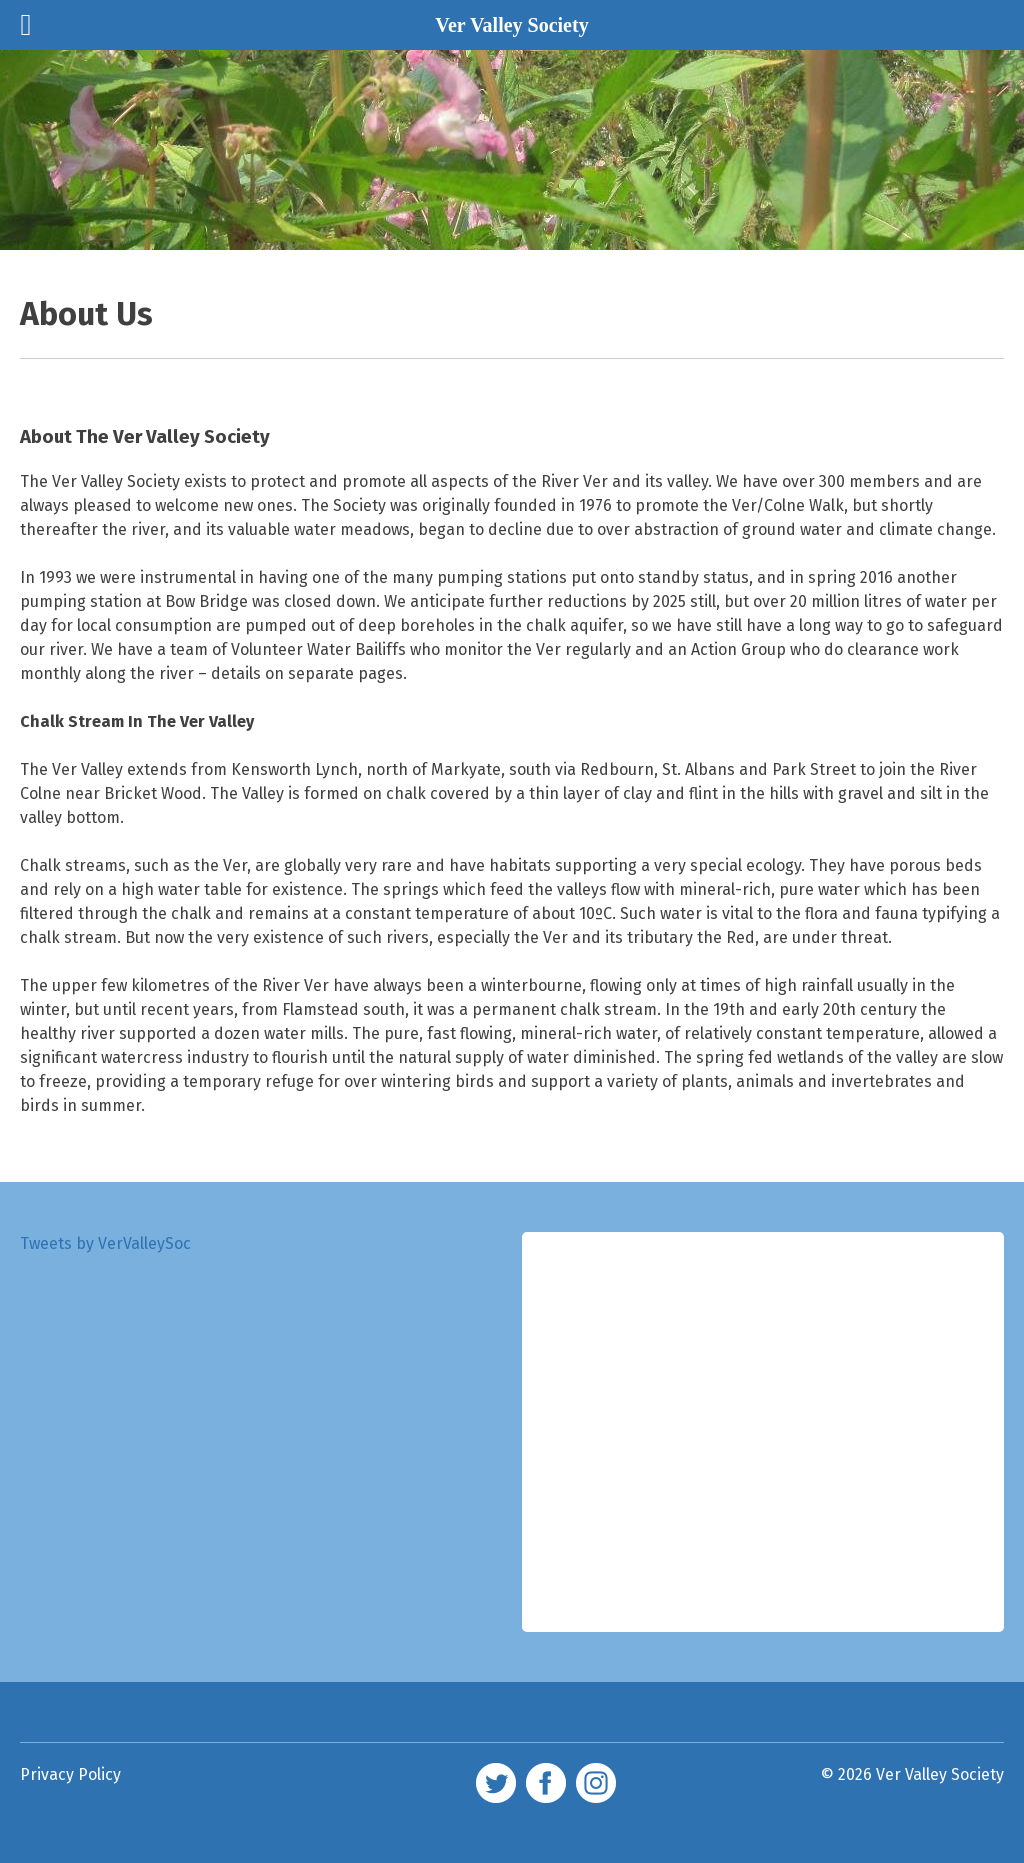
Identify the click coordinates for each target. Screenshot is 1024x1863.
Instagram (596, 1783)
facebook (546, 1783)
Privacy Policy (70, 1774)
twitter (496, 1783)
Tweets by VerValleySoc (105, 1243)
